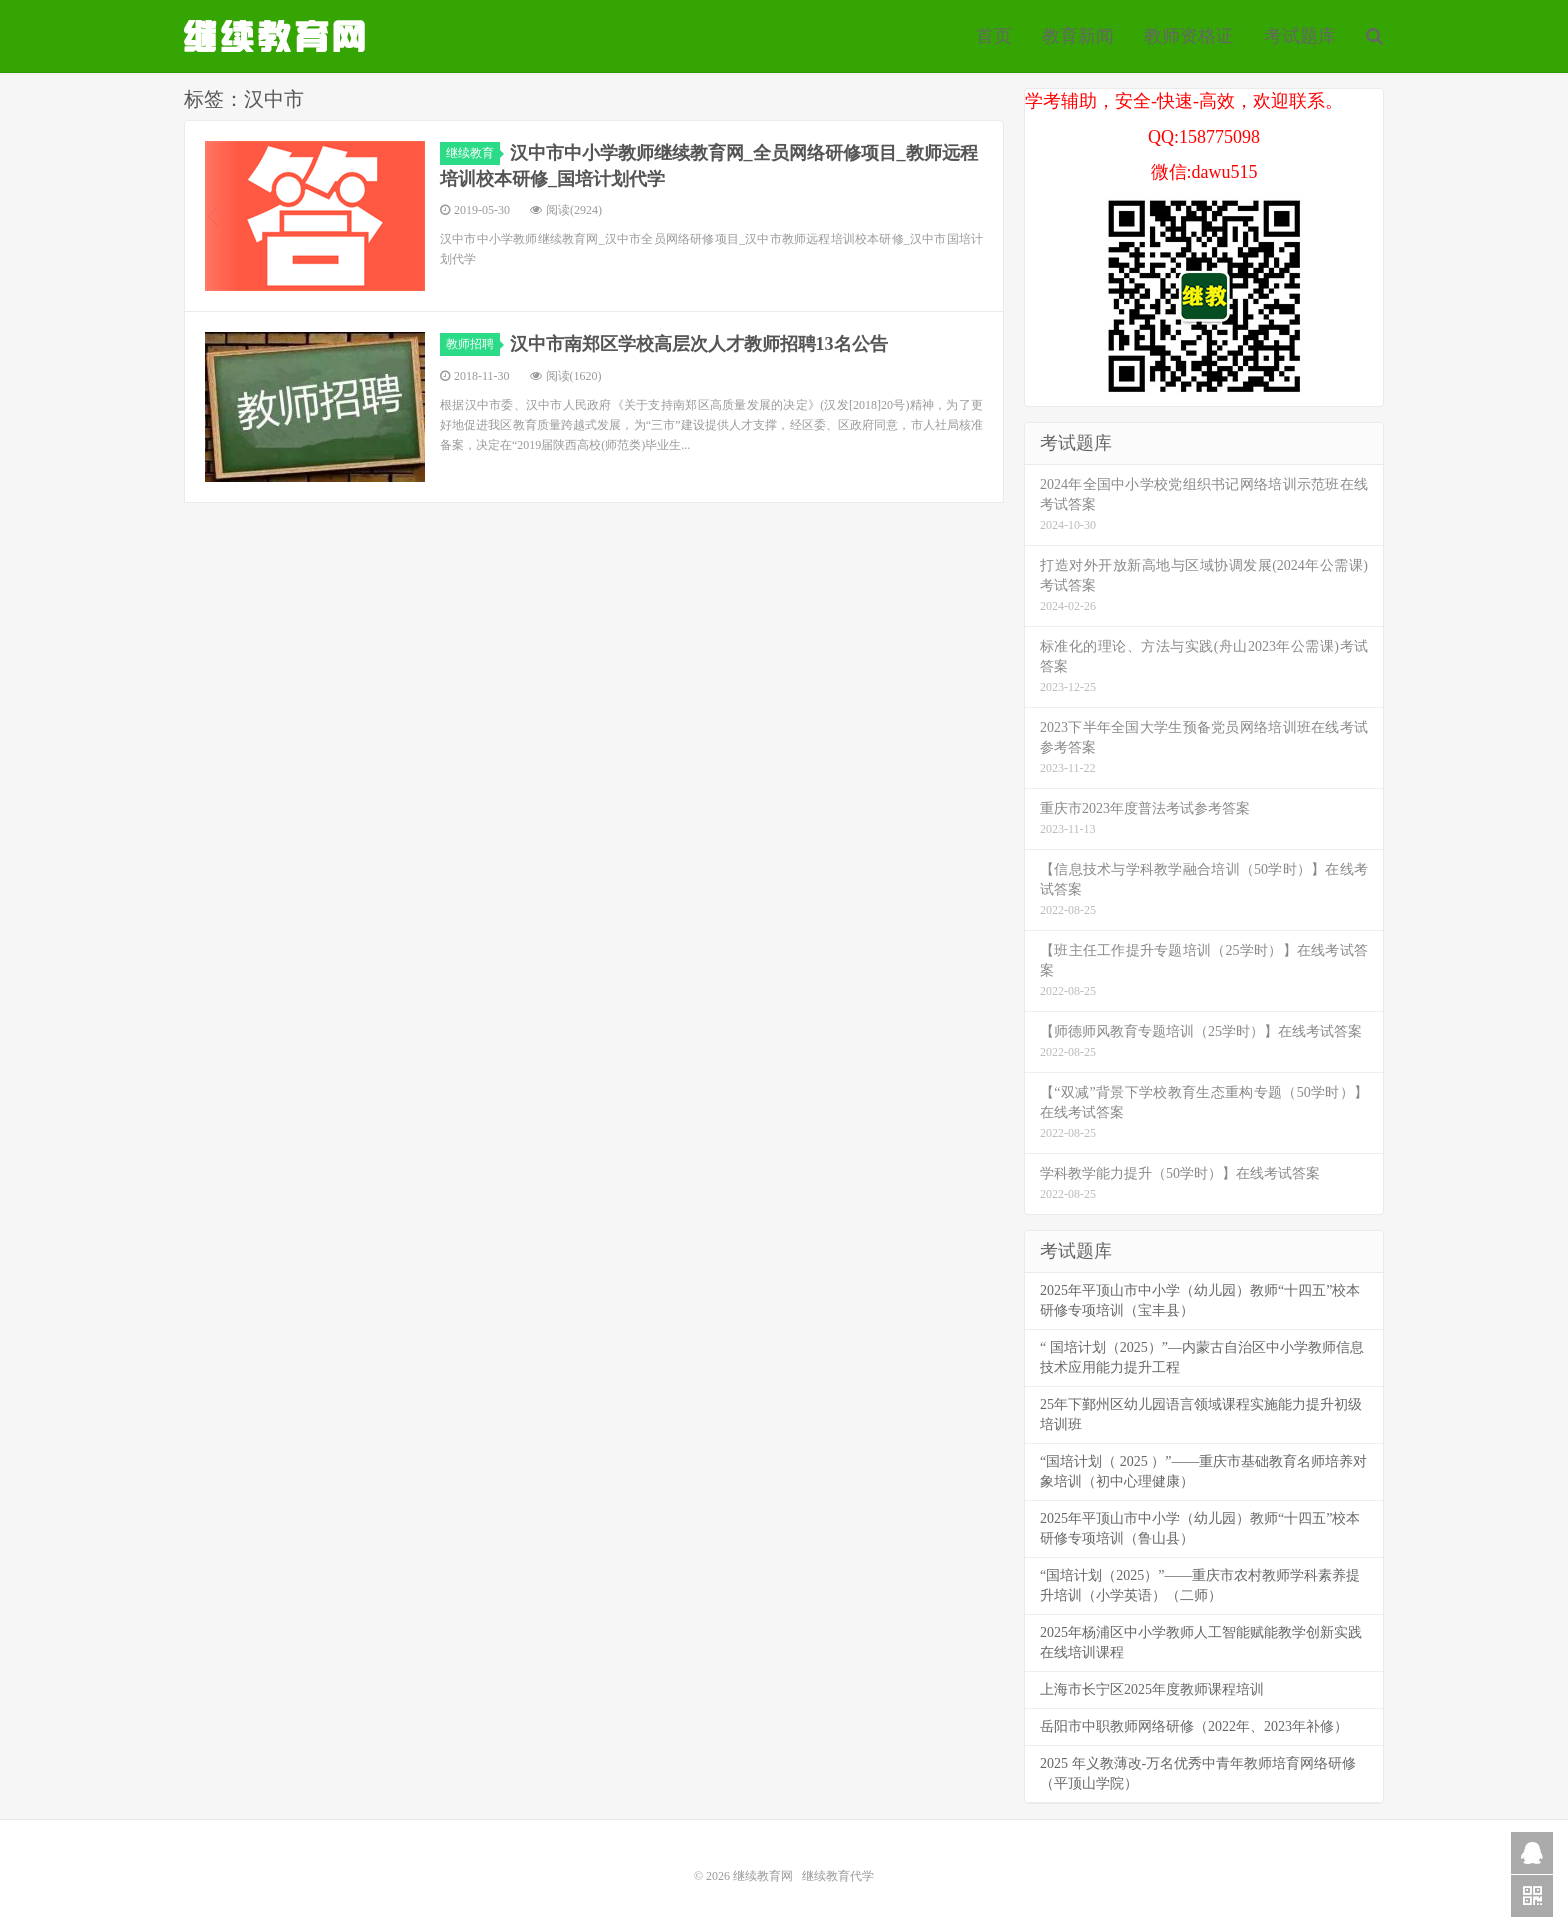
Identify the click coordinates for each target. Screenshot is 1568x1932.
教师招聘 (473, 344)
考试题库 (1300, 36)
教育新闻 (1078, 36)
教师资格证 (1189, 36)
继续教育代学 (838, 1876)
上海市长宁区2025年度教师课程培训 (1152, 1689)
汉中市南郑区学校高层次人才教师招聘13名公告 (699, 344)
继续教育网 (763, 1876)
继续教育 (473, 153)
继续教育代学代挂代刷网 (277, 36)
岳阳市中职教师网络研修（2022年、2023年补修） (1194, 1726)
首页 (994, 36)
